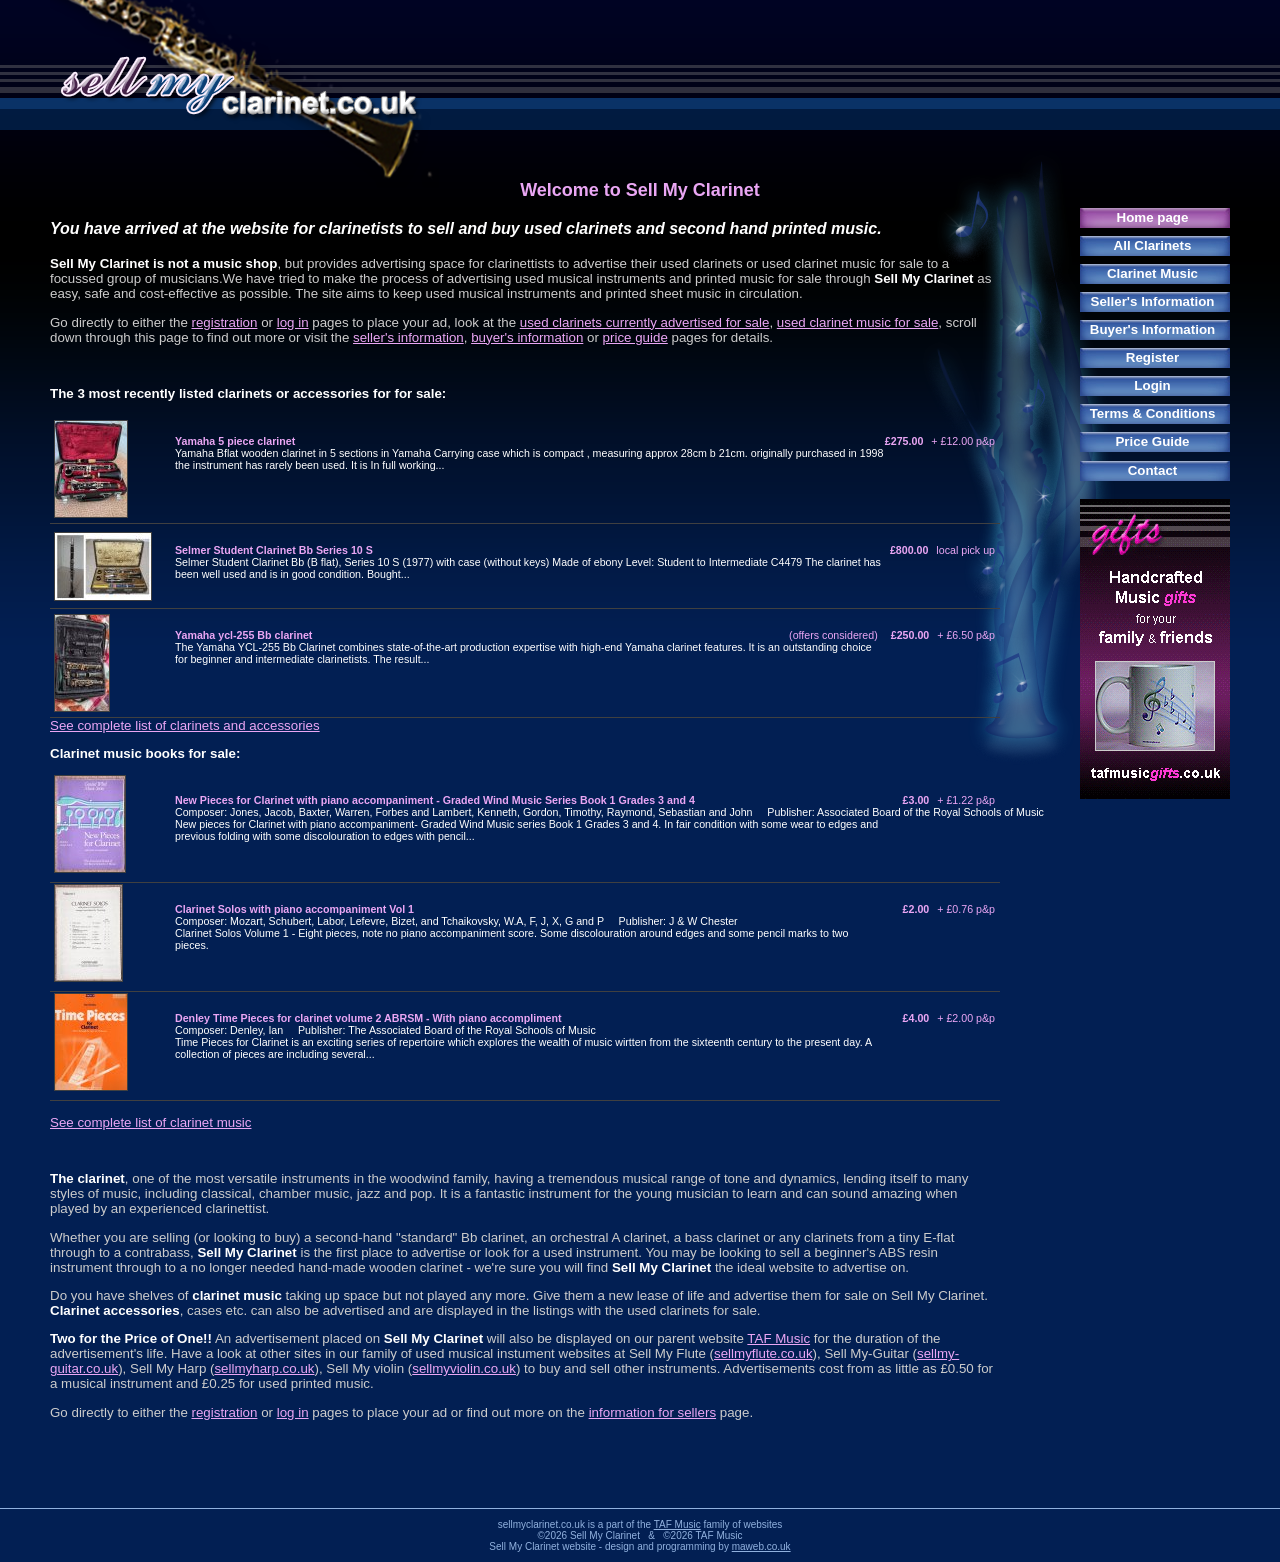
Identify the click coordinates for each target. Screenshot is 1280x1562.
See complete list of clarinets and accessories (185, 725)
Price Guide (1152, 441)
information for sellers (652, 1412)
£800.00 (942, 550)
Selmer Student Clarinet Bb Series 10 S (274, 550)
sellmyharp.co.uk (264, 1368)
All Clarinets (1153, 245)
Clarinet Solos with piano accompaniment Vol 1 (294, 909)
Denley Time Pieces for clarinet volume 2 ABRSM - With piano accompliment (368, 1018)
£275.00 (940, 441)
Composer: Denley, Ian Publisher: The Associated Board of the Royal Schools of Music (385, 1030)
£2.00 (949, 909)
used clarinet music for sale (858, 322)
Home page (1153, 217)
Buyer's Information (1152, 329)
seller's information (408, 337)
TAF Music (778, 1338)
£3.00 (949, 800)
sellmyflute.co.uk (763, 1353)
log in (293, 322)
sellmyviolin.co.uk (464, 1368)
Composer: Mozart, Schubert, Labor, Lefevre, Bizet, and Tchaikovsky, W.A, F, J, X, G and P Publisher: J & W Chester (456, 921)
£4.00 (949, 1018)
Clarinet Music (1152, 273)
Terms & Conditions (1153, 413)
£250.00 (943, 635)
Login (1152, 385)
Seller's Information (1153, 301)
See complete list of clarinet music (150, 1122)
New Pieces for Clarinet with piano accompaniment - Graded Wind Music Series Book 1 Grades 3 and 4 (435, 800)
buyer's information (527, 337)
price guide (635, 337)
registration (225, 322)
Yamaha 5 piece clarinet (235, 441)
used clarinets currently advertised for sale (645, 322)
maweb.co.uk (761, 1546)
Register (1152, 357)
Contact (1153, 470)
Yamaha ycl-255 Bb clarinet (243, 635)
